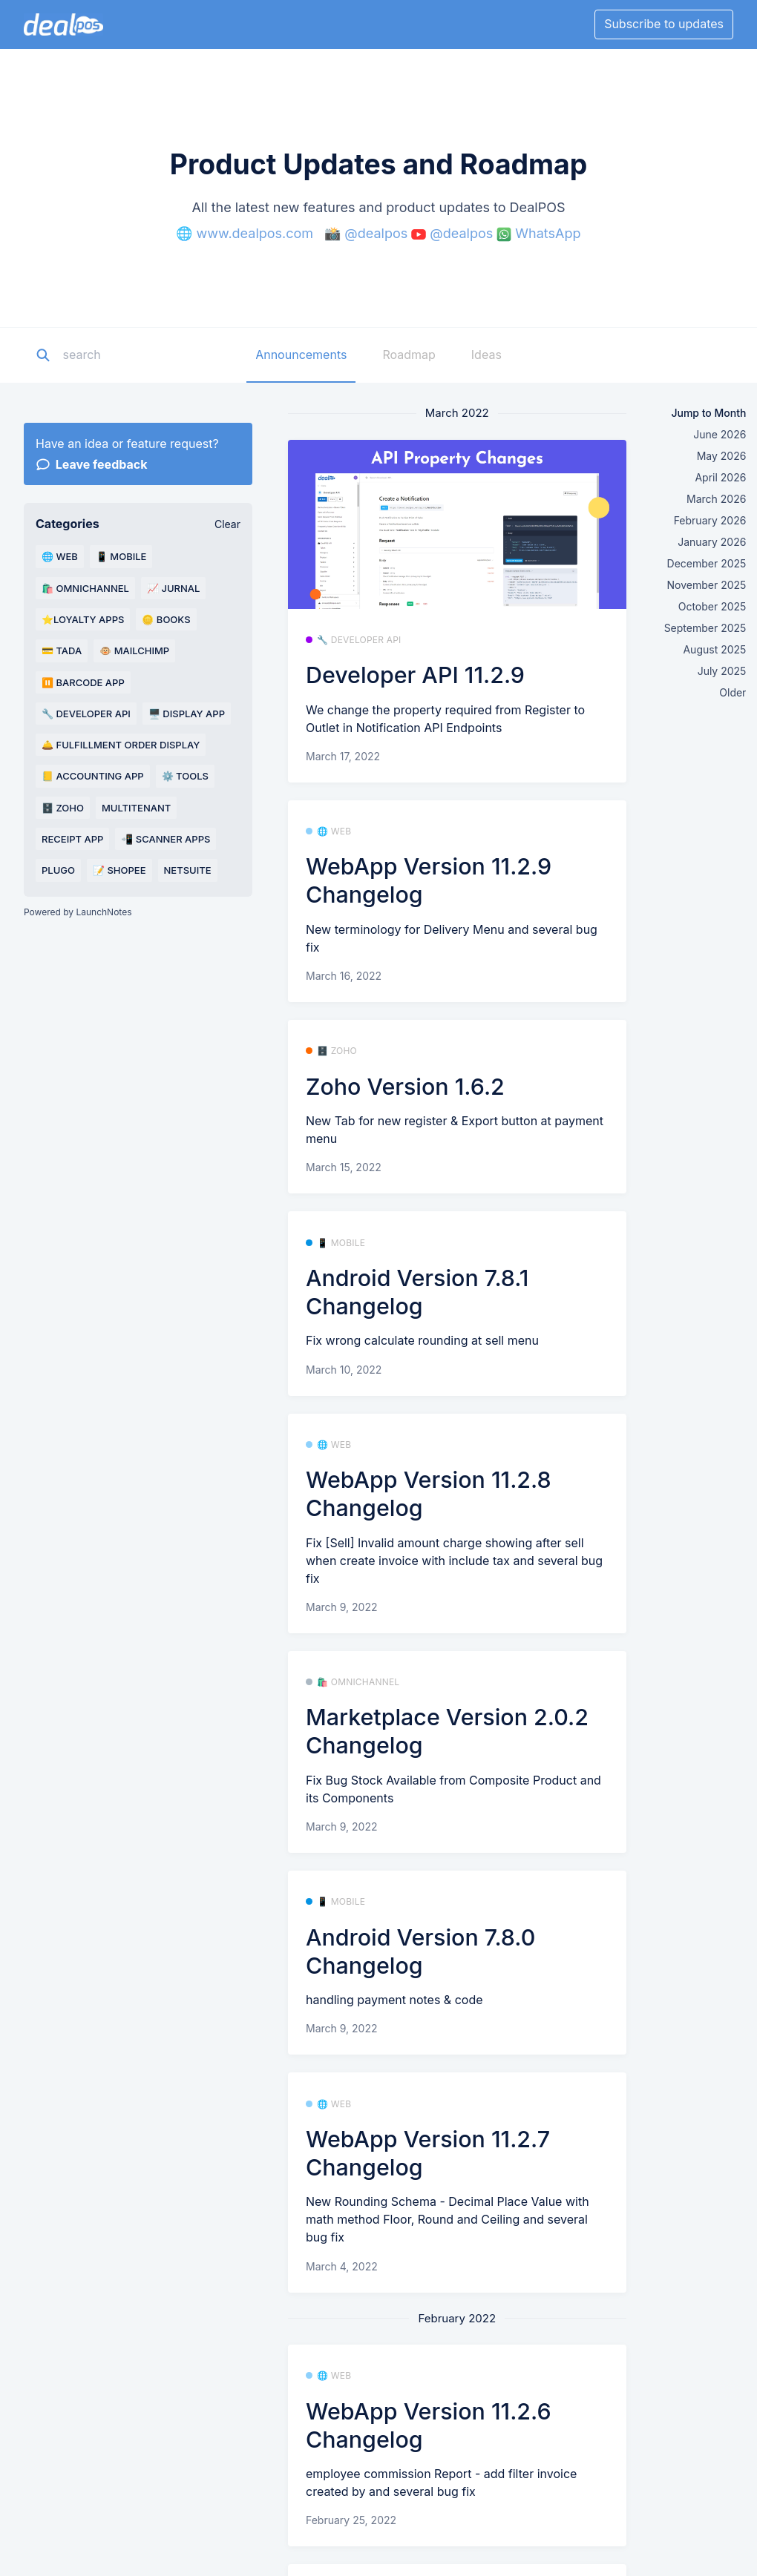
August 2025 (714, 649)
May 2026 (722, 455)
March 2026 (716, 499)
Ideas (486, 354)
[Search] (155, 355)
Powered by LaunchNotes (77, 912)
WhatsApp (547, 233)
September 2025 (705, 628)
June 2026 (719, 434)
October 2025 (712, 606)
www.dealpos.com (255, 233)
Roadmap (408, 354)
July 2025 (722, 671)
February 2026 (710, 520)
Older (732, 692)
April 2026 (720, 477)
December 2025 (707, 563)
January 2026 (712, 542)
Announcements (301, 354)
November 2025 (707, 585)
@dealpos (375, 233)
